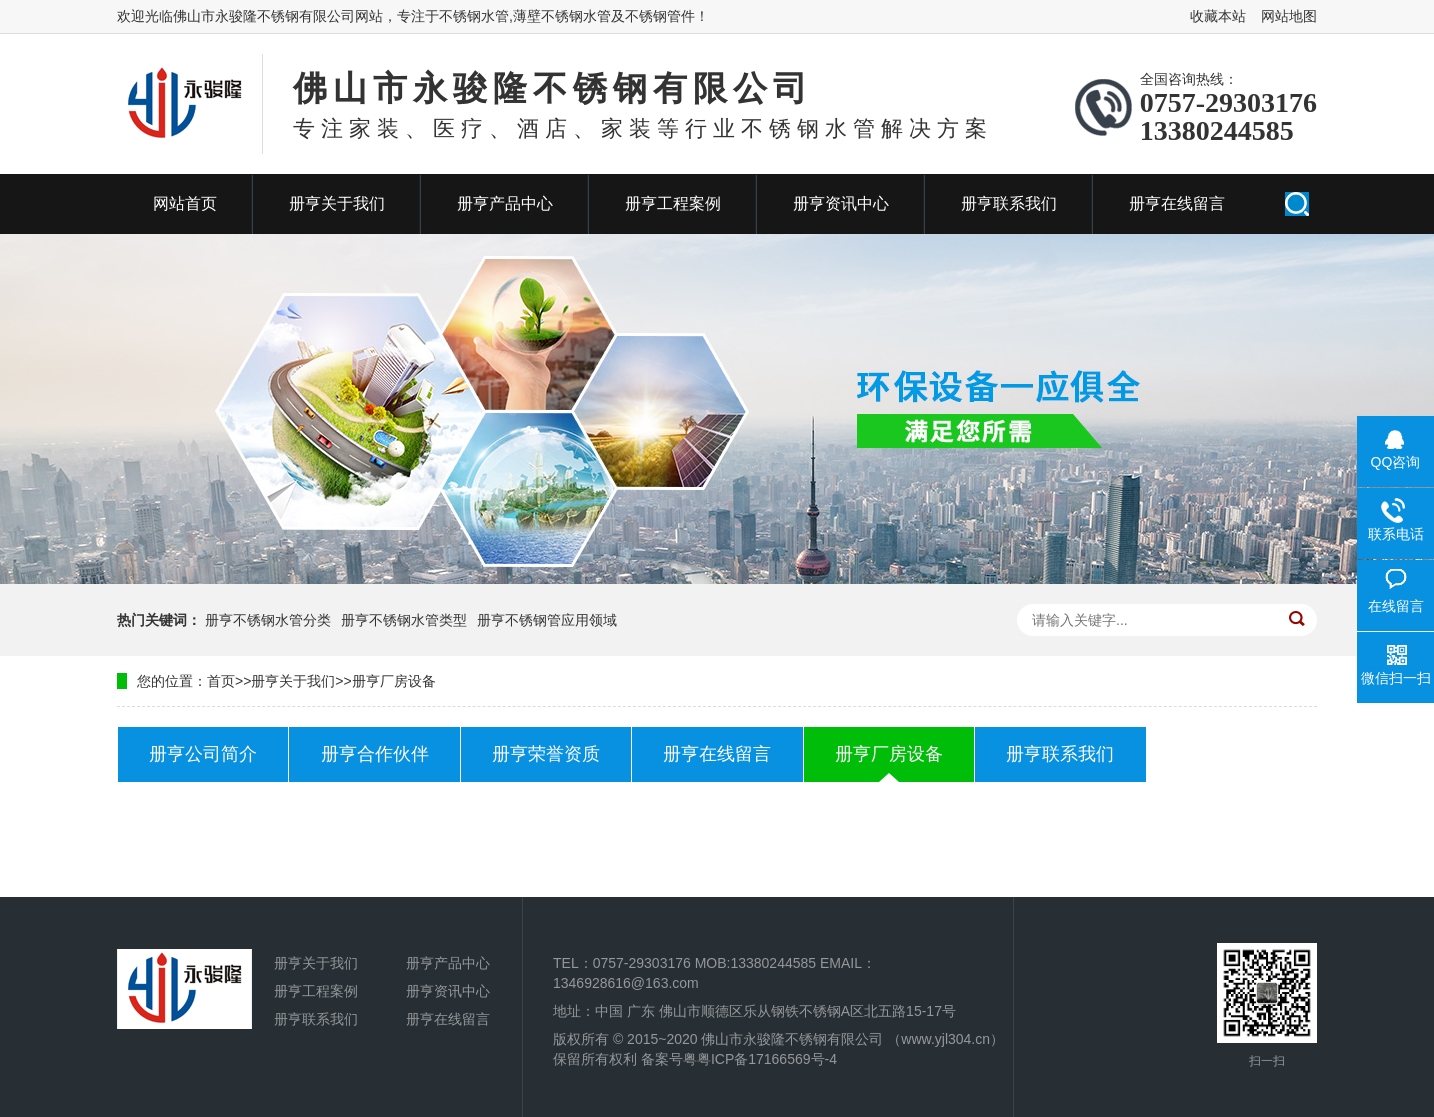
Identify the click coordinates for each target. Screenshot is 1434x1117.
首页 (221, 681)
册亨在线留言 (1177, 203)
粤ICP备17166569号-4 (767, 1059)
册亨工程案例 (673, 203)
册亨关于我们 (337, 203)
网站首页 (185, 203)
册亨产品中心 (505, 203)
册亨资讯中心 (841, 203)
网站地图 (1289, 16)
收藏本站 (1218, 16)
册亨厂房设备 (394, 681)
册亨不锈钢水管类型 (404, 620)
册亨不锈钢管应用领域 (547, 620)
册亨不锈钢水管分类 (268, 620)
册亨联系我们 (1009, 203)
